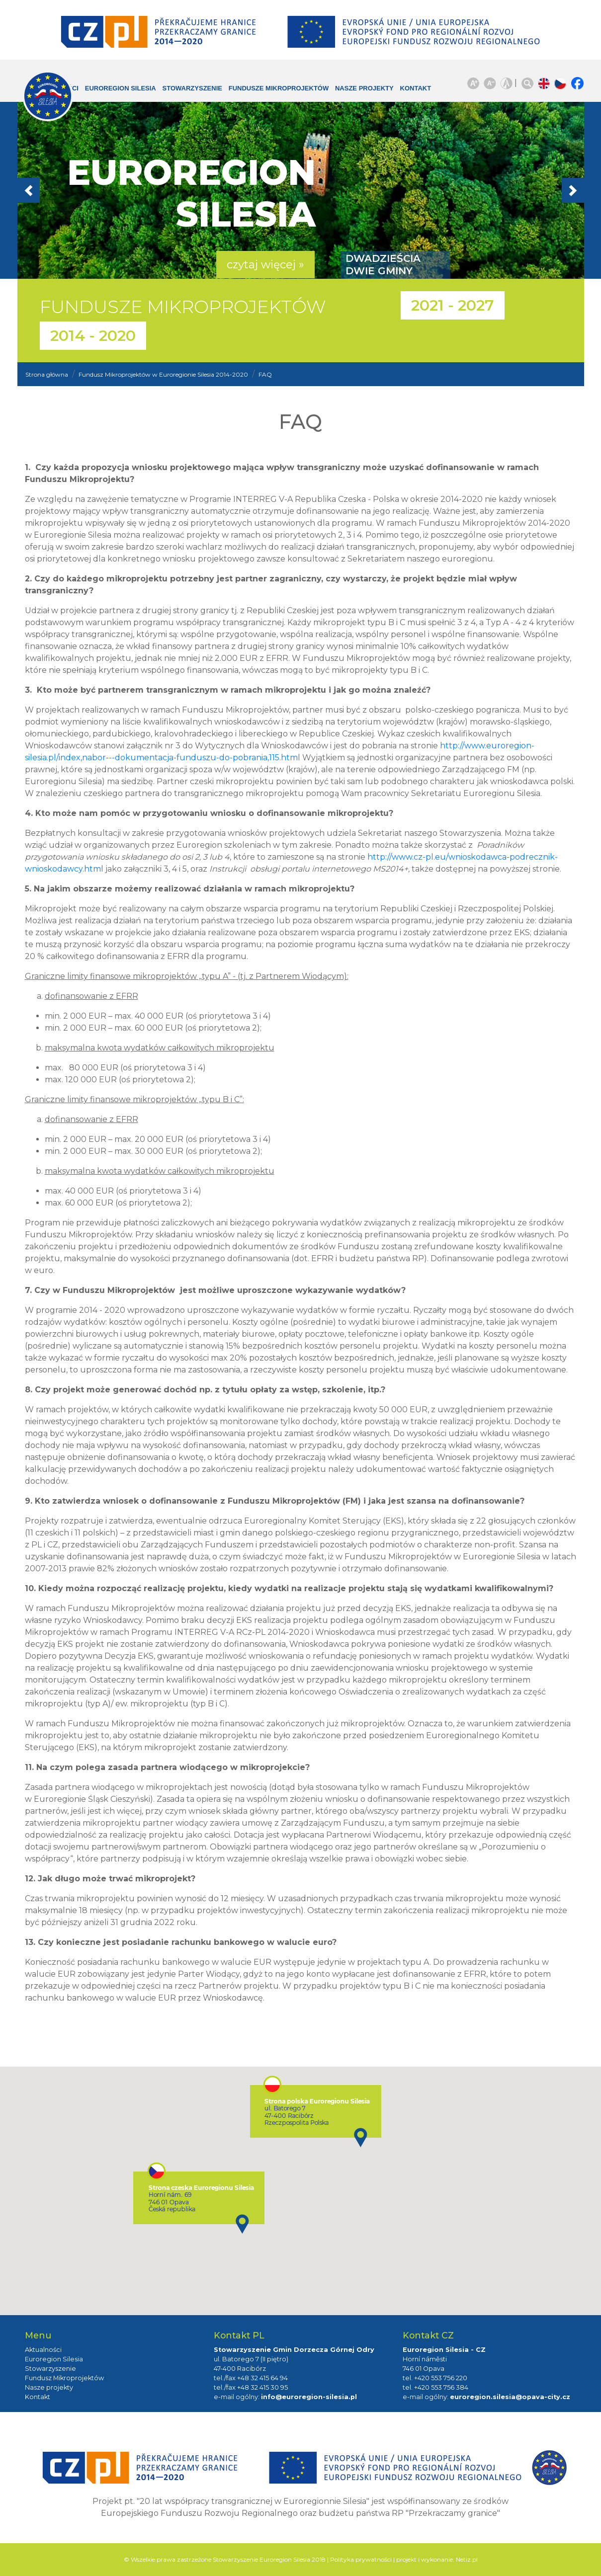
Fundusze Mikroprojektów (262, 93)
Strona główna (46, 374)
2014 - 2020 (93, 335)
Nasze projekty (348, 93)
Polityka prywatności (361, 2559)
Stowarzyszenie (194, 88)
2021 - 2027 (452, 305)
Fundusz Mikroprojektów (64, 2378)
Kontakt (408, 88)
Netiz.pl (467, 2559)
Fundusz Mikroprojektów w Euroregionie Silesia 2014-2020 (163, 374)
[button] (59, 190)
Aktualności (43, 2349)
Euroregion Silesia (113, 93)
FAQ (265, 374)
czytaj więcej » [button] (265, 264)
